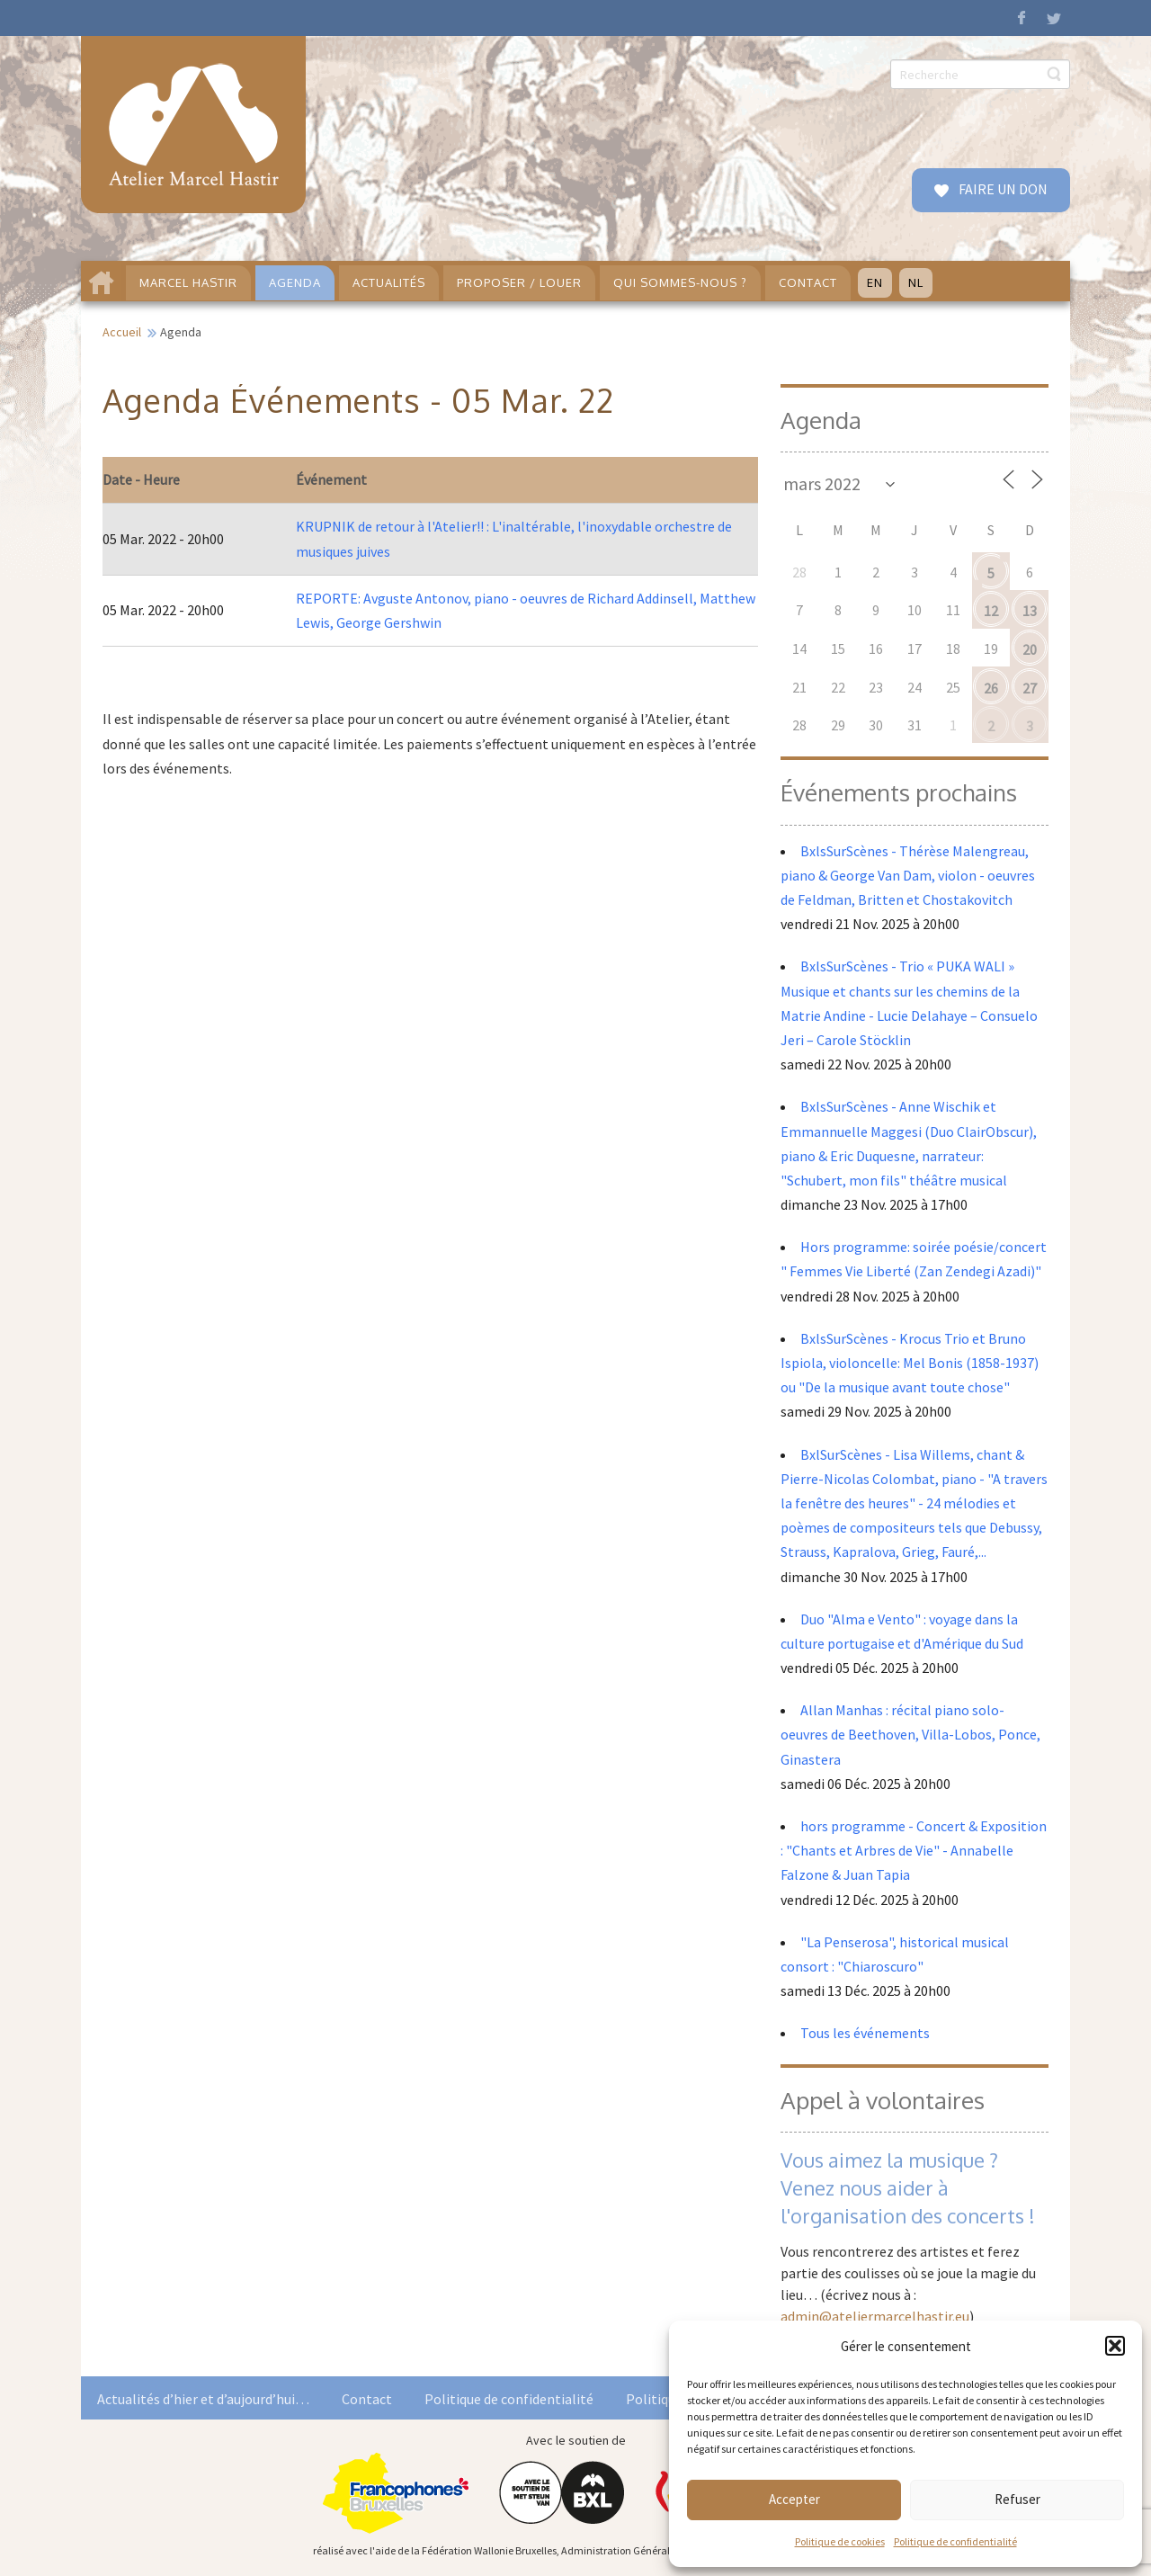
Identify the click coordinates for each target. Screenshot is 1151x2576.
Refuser (1017, 2499)
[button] (1115, 2346)
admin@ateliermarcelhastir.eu (875, 2316)
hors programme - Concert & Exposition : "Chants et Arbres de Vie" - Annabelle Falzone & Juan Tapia (914, 1850)
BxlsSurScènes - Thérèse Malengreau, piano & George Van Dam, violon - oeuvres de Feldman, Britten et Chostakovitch (908, 875)
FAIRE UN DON (1002, 189)
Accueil (122, 332)
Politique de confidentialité (955, 2541)
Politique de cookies (840, 2541)
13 (1029, 611)
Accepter (794, 2499)
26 (991, 688)
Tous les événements (865, 2033)
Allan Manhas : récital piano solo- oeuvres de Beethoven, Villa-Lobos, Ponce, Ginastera (910, 1734)
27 (1029, 688)
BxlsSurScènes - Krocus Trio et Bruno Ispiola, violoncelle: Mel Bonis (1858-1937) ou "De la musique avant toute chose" (910, 1362)
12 (991, 611)
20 (1029, 649)
